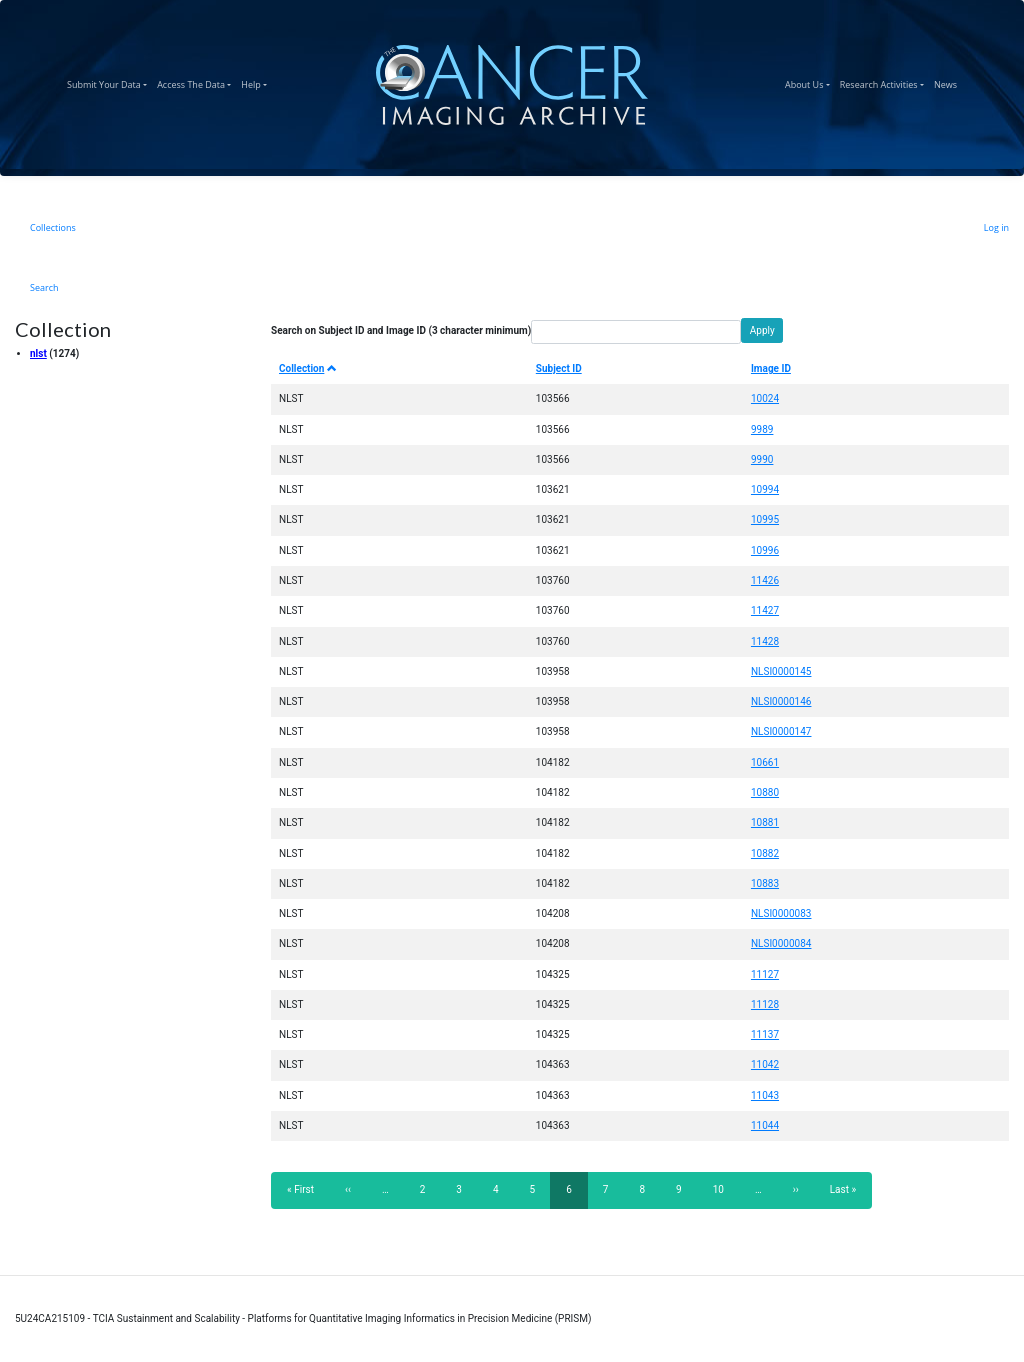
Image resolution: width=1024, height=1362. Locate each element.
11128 (765, 1004)
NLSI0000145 (781, 671)
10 (724, 1189)
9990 (762, 459)
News (948, 82)
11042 (765, 1064)
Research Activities (884, 82)
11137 (765, 1034)
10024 (765, 398)
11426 (765, 580)
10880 (765, 792)
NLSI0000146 (781, 701)
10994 (765, 489)
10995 (765, 519)
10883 (765, 883)
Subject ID (559, 368)
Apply (762, 330)
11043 (765, 1095)
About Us (810, 82)
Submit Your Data (109, 82)
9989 (762, 429)
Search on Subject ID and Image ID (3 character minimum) (401, 330)
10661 (765, 762)
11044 (765, 1125)
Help (256, 82)
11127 (765, 974)
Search (44, 287)
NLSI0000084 (781, 943)
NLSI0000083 (781, 913)
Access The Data (196, 82)
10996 (765, 550)
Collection (308, 368)
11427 (765, 610)
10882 (765, 853)
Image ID (771, 368)
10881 (765, 822)
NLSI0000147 (781, 731)
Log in (996, 227)
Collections (53, 227)
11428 (765, 641)
